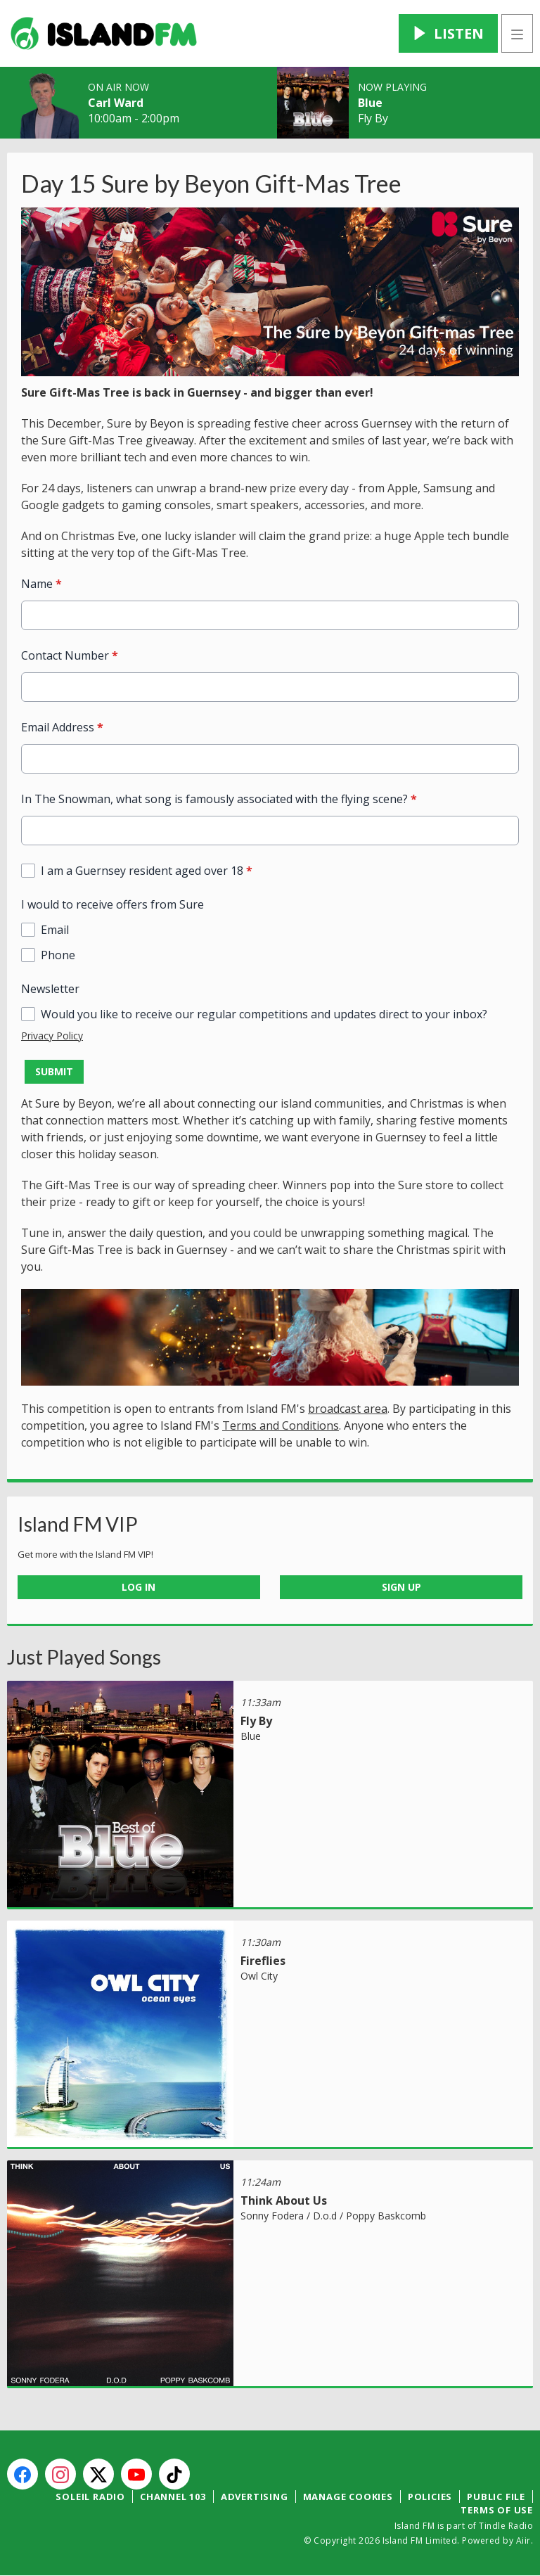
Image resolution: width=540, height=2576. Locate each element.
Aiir (523, 2540)
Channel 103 (173, 2496)
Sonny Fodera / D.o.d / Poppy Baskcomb (333, 2215)
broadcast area (347, 1408)
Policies (430, 2496)
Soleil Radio (90, 2496)
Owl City (259, 1975)
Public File (496, 2496)
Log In (138, 1587)
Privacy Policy (52, 1035)
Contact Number (69, 655)
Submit (54, 1071)
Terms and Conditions (280, 1425)
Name (41, 583)
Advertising (254, 2496)
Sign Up (401, 1587)
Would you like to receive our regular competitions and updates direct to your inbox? (264, 1014)
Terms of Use (497, 2510)
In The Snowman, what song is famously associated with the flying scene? (219, 799)
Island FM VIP (78, 1524)
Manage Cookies (348, 2496)
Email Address (62, 727)
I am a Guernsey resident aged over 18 (146, 870)
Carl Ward (115, 102)
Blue (370, 102)
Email (55, 929)
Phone (58, 955)
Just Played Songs (84, 1657)
